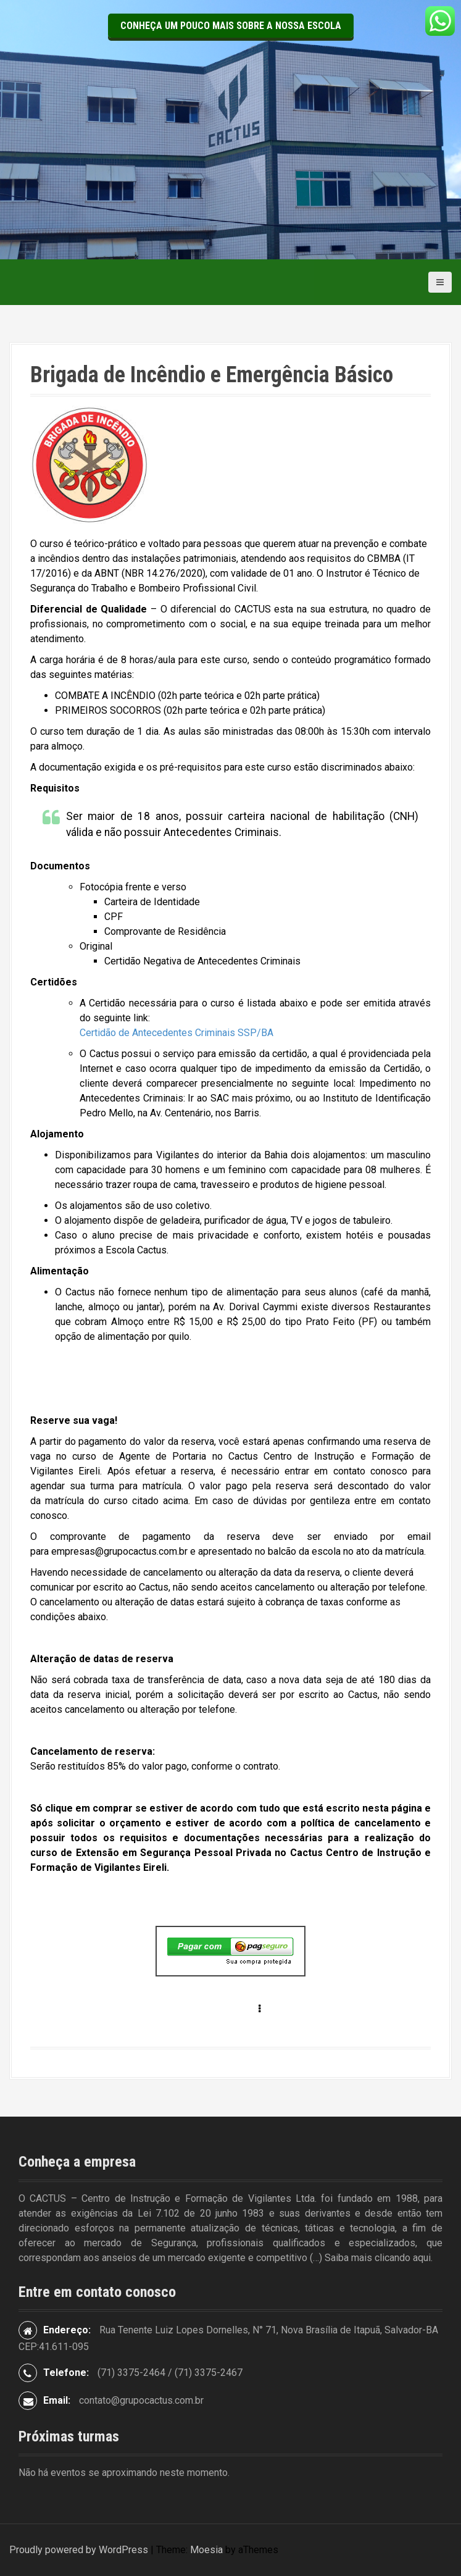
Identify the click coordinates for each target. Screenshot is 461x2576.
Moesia (206, 2550)
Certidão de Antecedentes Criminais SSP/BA (176, 1033)
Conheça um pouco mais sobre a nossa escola (230, 25)
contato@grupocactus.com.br (141, 2400)
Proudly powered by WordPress (78, 2550)
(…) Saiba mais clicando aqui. (371, 2258)
